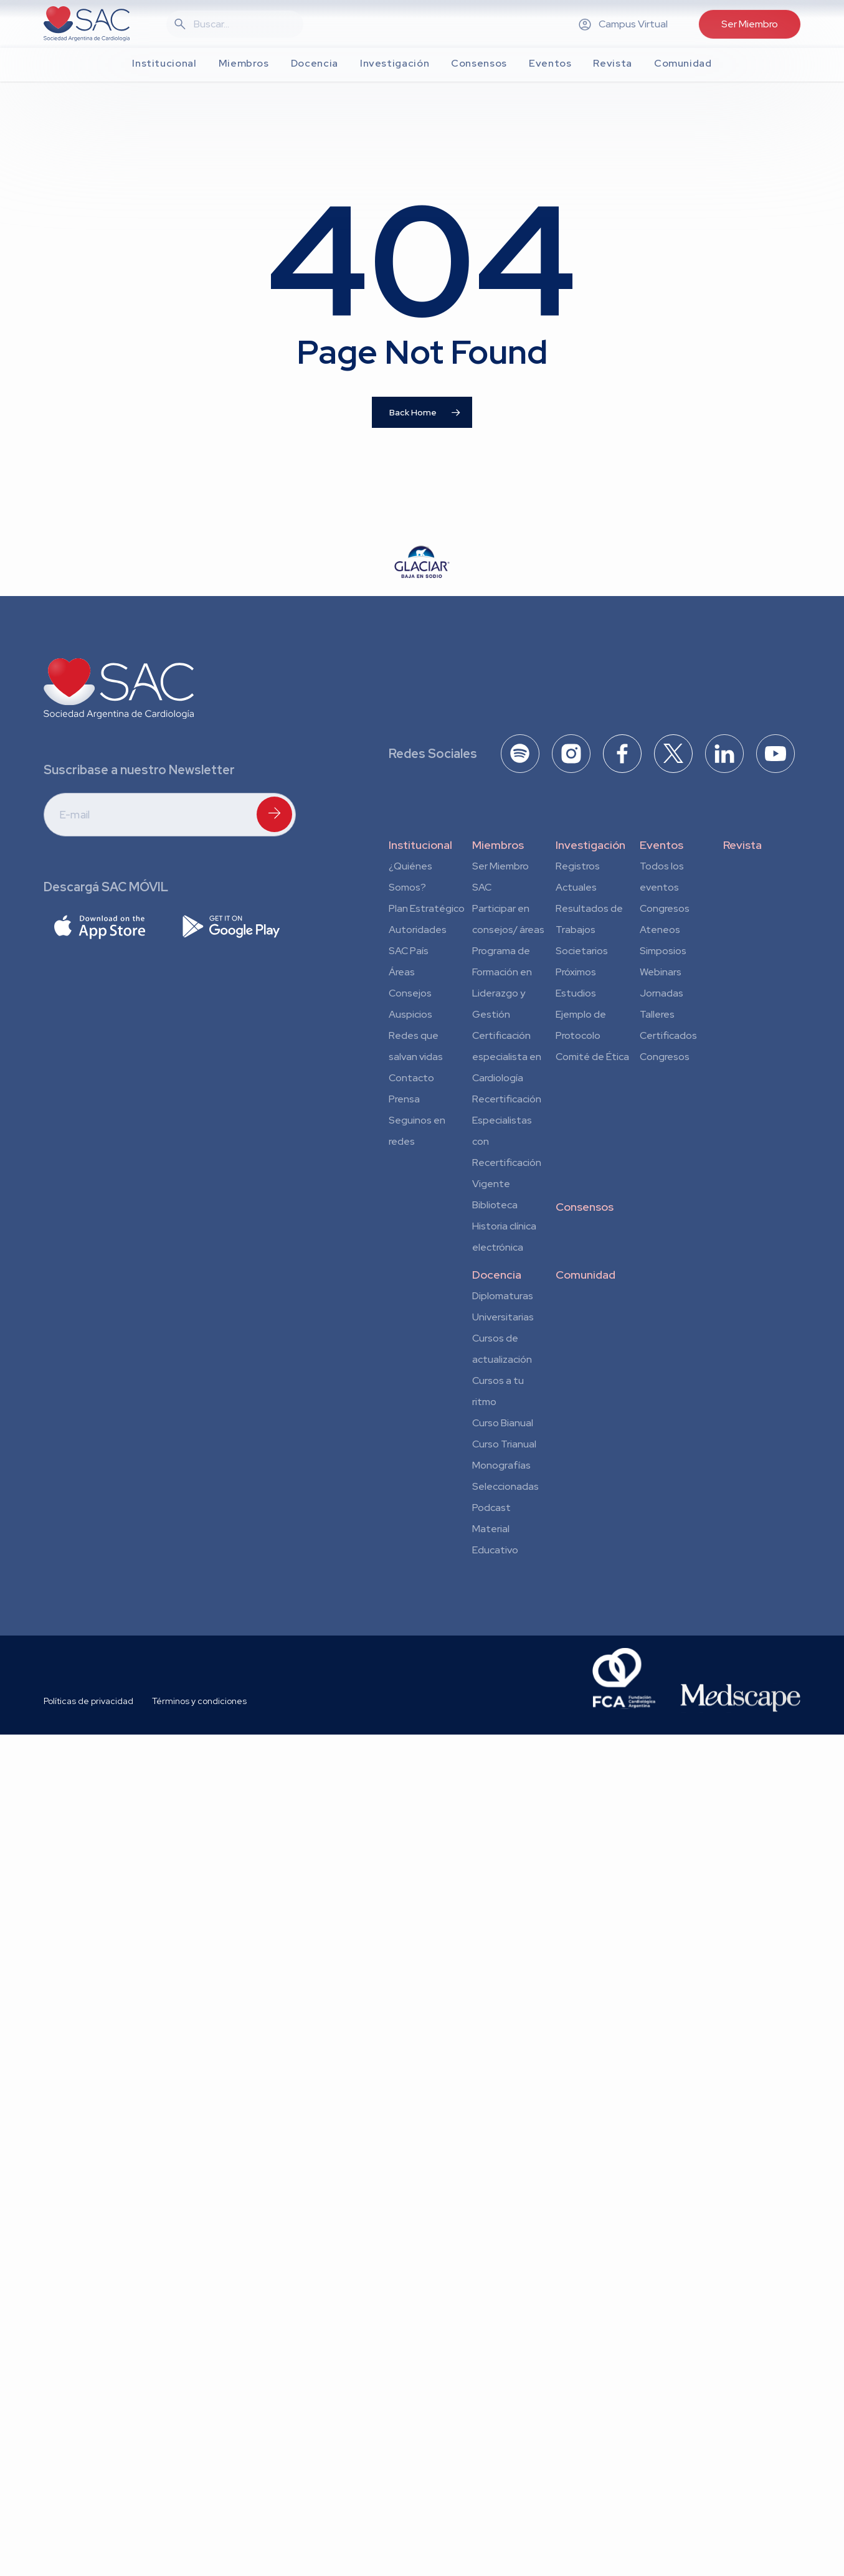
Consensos (585, 1207)
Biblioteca (495, 1204)
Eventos (661, 845)
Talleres (657, 1014)
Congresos (665, 908)
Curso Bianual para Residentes (502, 1425)
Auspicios (410, 1014)
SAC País (409, 950)
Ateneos (660, 929)
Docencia (496, 1274)
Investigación (590, 845)
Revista (742, 845)
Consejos (410, 993)
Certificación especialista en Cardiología (506, 1056)
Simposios (663, 950)
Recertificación (506, 1099)
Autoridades (418, 929)
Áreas (402, 971)
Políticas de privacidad (88, 1701)
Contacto (411, 1077)
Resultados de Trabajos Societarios (589, 929)
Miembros (498, 845)
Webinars (660, 971)
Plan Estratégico (427, 908)
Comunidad (585, 1274)
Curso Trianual (504, 1444)
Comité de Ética (592, 1056)
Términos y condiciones (199, 1701)
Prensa (404, 1099)
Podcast (491, 1507)
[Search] (242, 24)
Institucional (420, 845)
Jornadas (661, 993)
